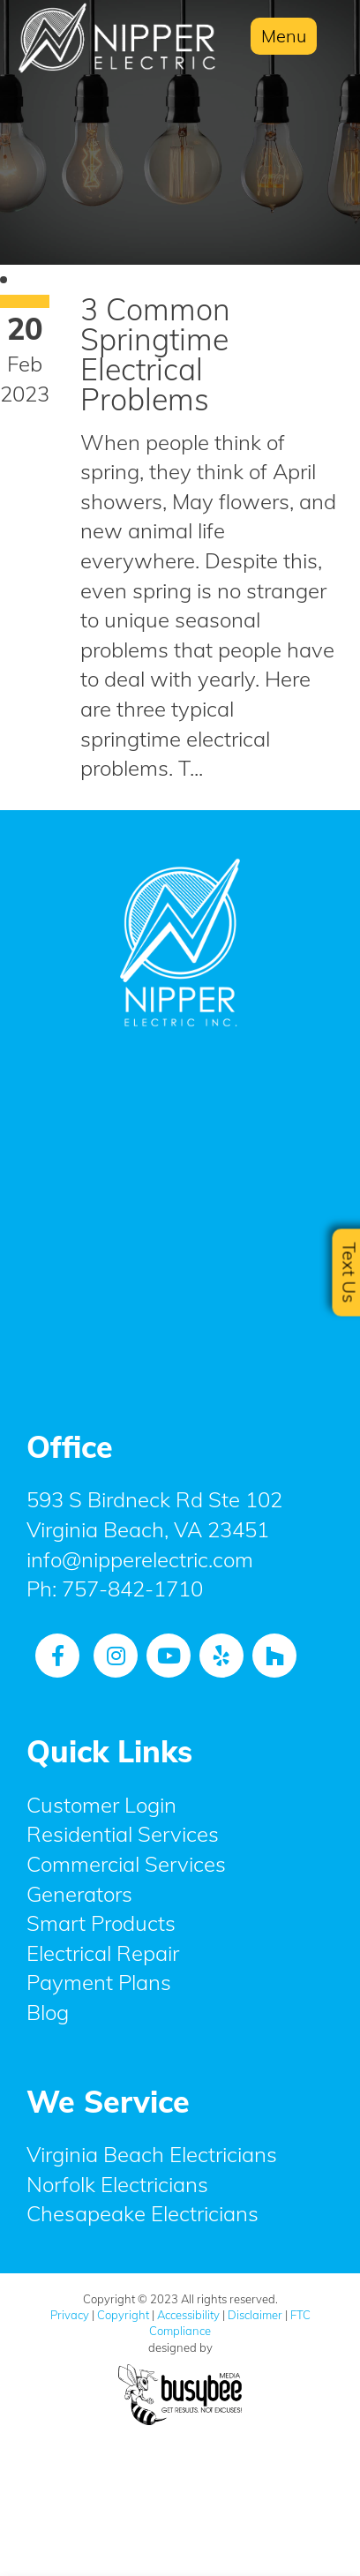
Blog (47, 2012)
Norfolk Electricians (117, 2184)
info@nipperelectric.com (139, 1559)
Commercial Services (126, 1864)
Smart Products (101, 1923)
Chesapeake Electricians (142, 2213)
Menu (283, 36)
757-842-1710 (132, 1588)
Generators (79, 1894)
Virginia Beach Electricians (151, 2154)
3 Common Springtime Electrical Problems (155, 354)
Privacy (69, 2315)
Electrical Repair (102, 1953)
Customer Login (101, 1804)
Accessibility (188, 2315)
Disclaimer (255, 2315)
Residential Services (122, 1834)
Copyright (123, 2315)
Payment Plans (98, 1982)
